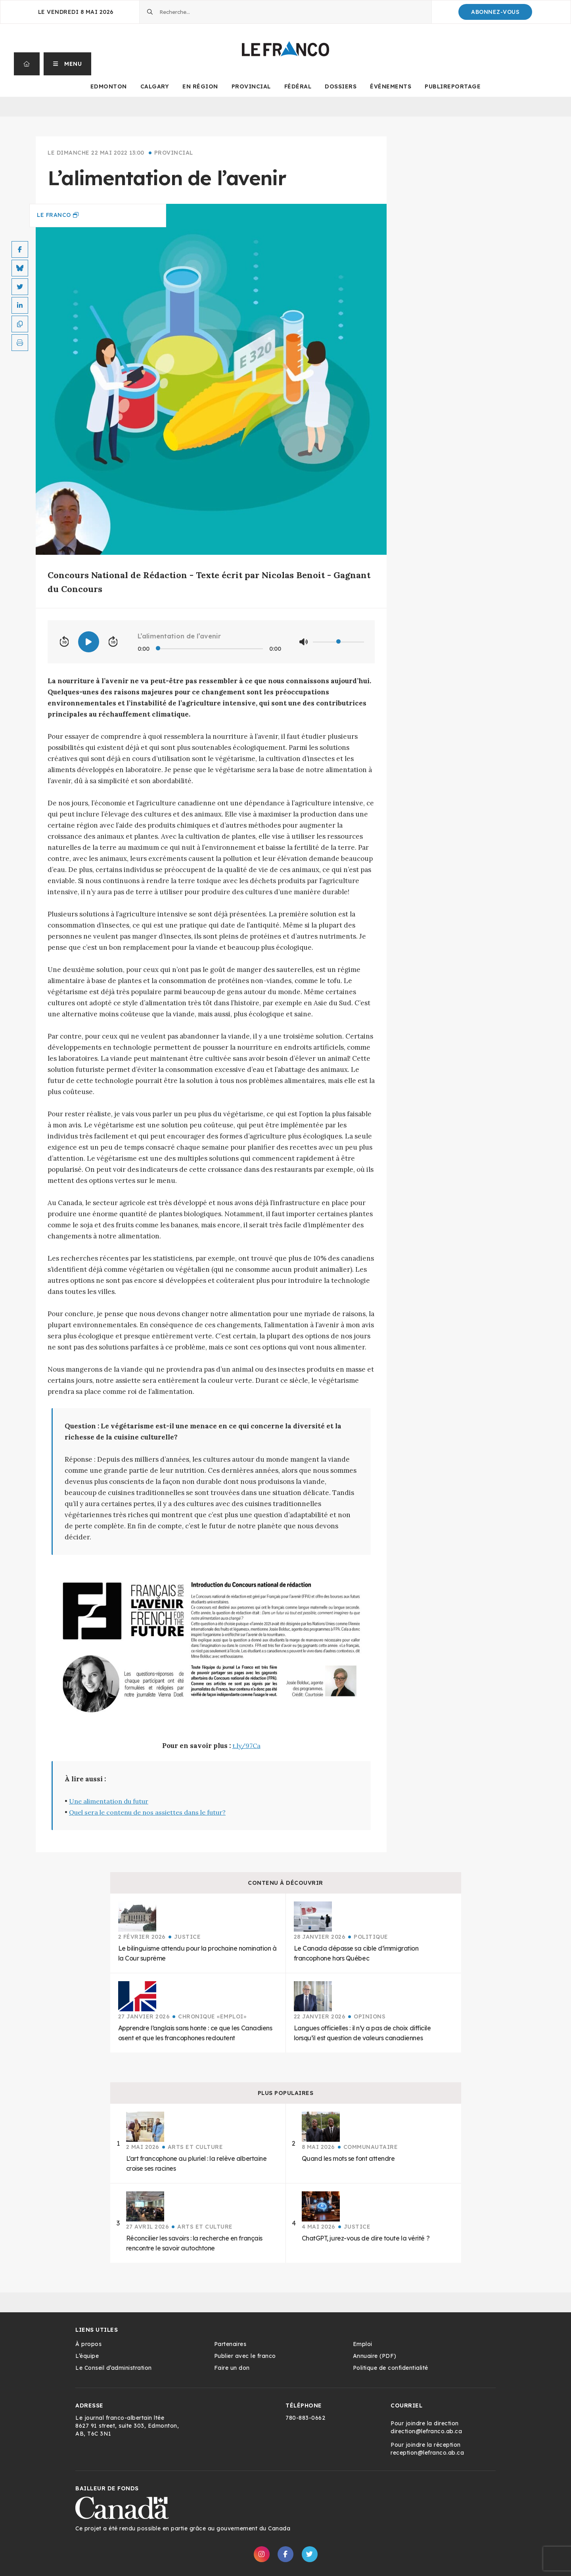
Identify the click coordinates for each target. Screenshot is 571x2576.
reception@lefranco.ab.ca (427, 2452)
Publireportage (453, 86)
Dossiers (340, 86)
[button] (68, 63)
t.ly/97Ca (246, 1746)
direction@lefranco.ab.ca (426, 2431)
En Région (200, 86)
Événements (390, 86)
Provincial (251, 86)
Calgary (154, 86)
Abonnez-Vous (495, 11)
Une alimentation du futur (108, 1801)
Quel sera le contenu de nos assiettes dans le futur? (147, 1812)
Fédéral (298, 86)
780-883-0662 (305, 2417)
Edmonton (108, 86)
